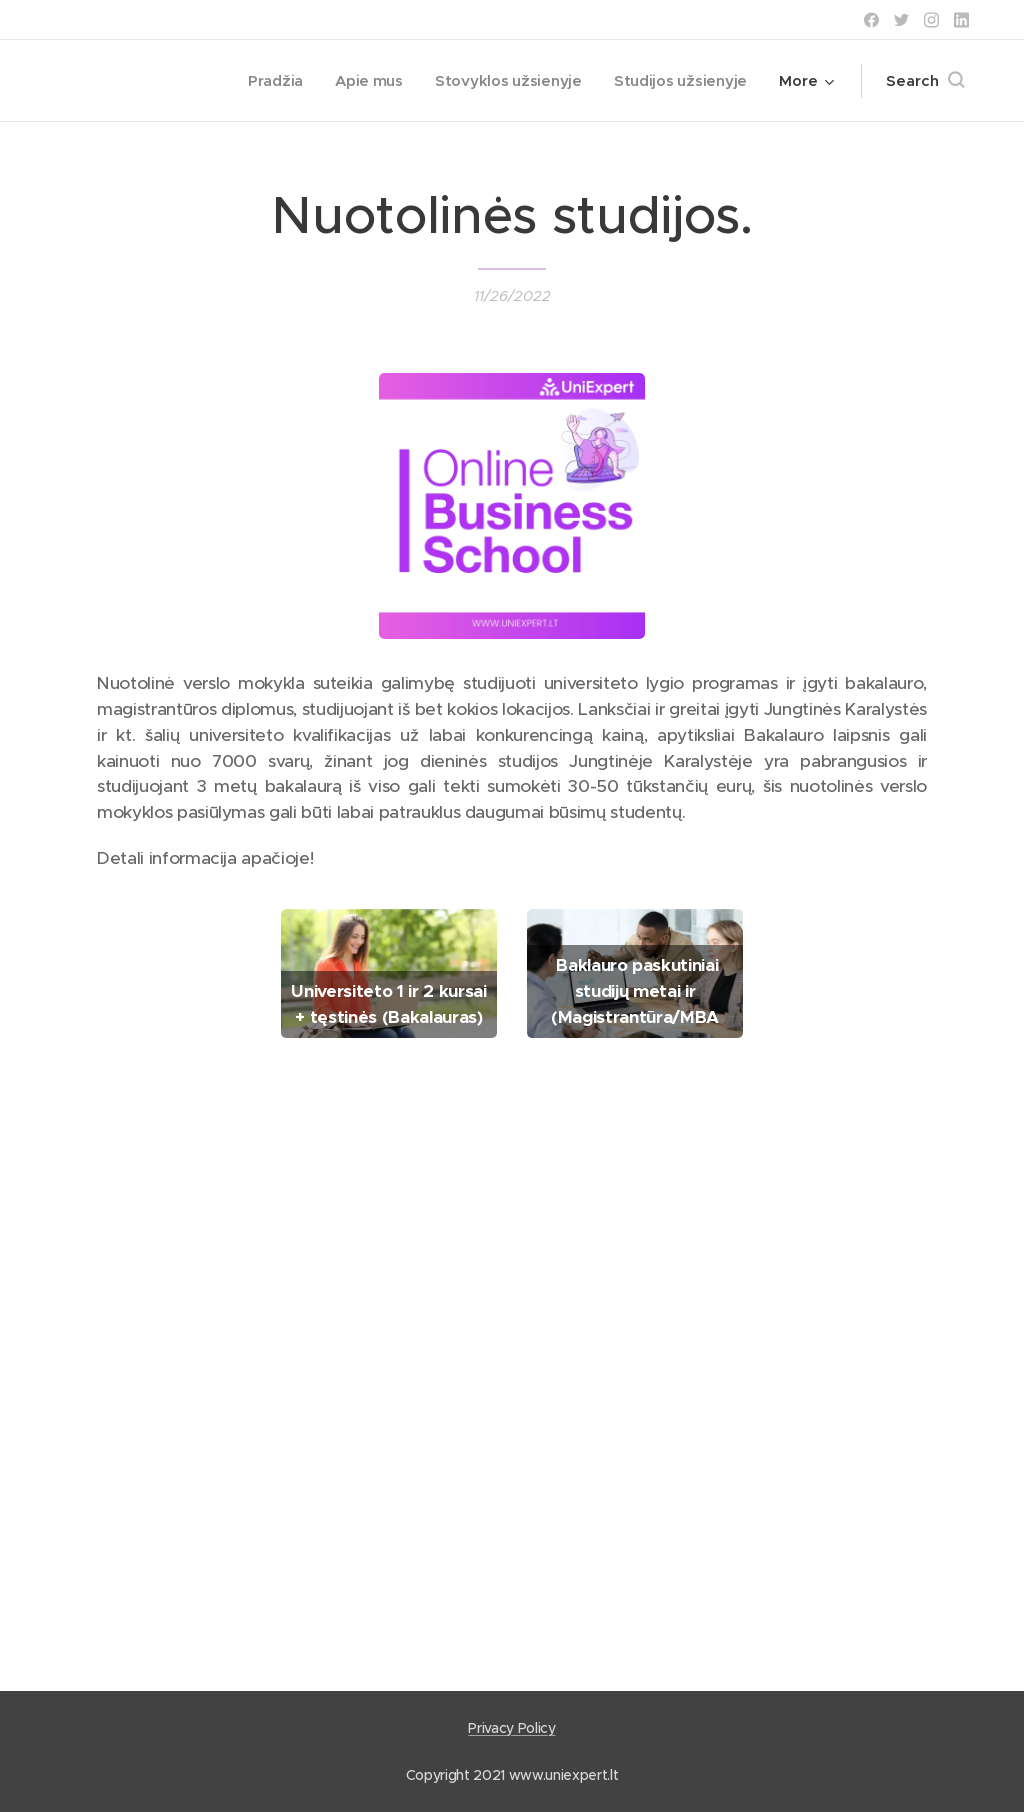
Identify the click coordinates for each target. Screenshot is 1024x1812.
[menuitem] (268, 81)
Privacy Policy (511, 1728)
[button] (925, 81)
